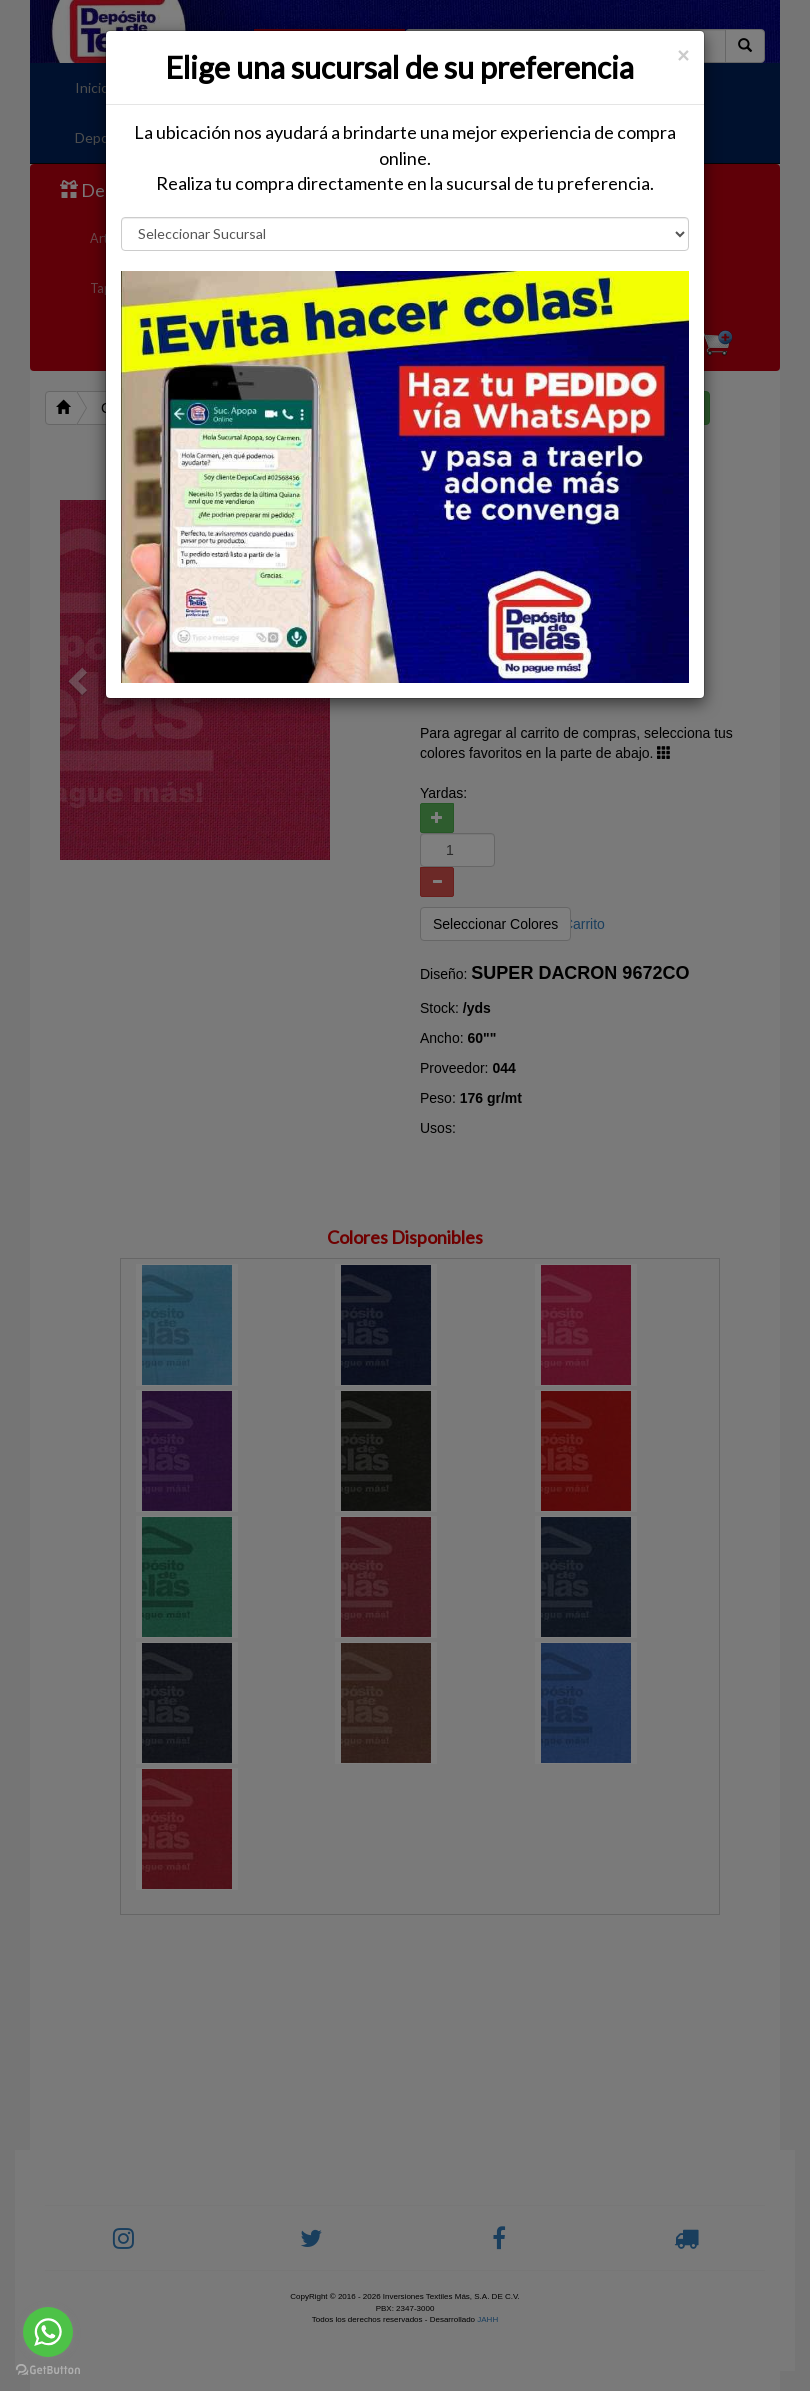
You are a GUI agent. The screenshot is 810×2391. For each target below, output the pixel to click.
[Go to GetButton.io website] (48, 2370)
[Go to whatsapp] (48, 2332)
